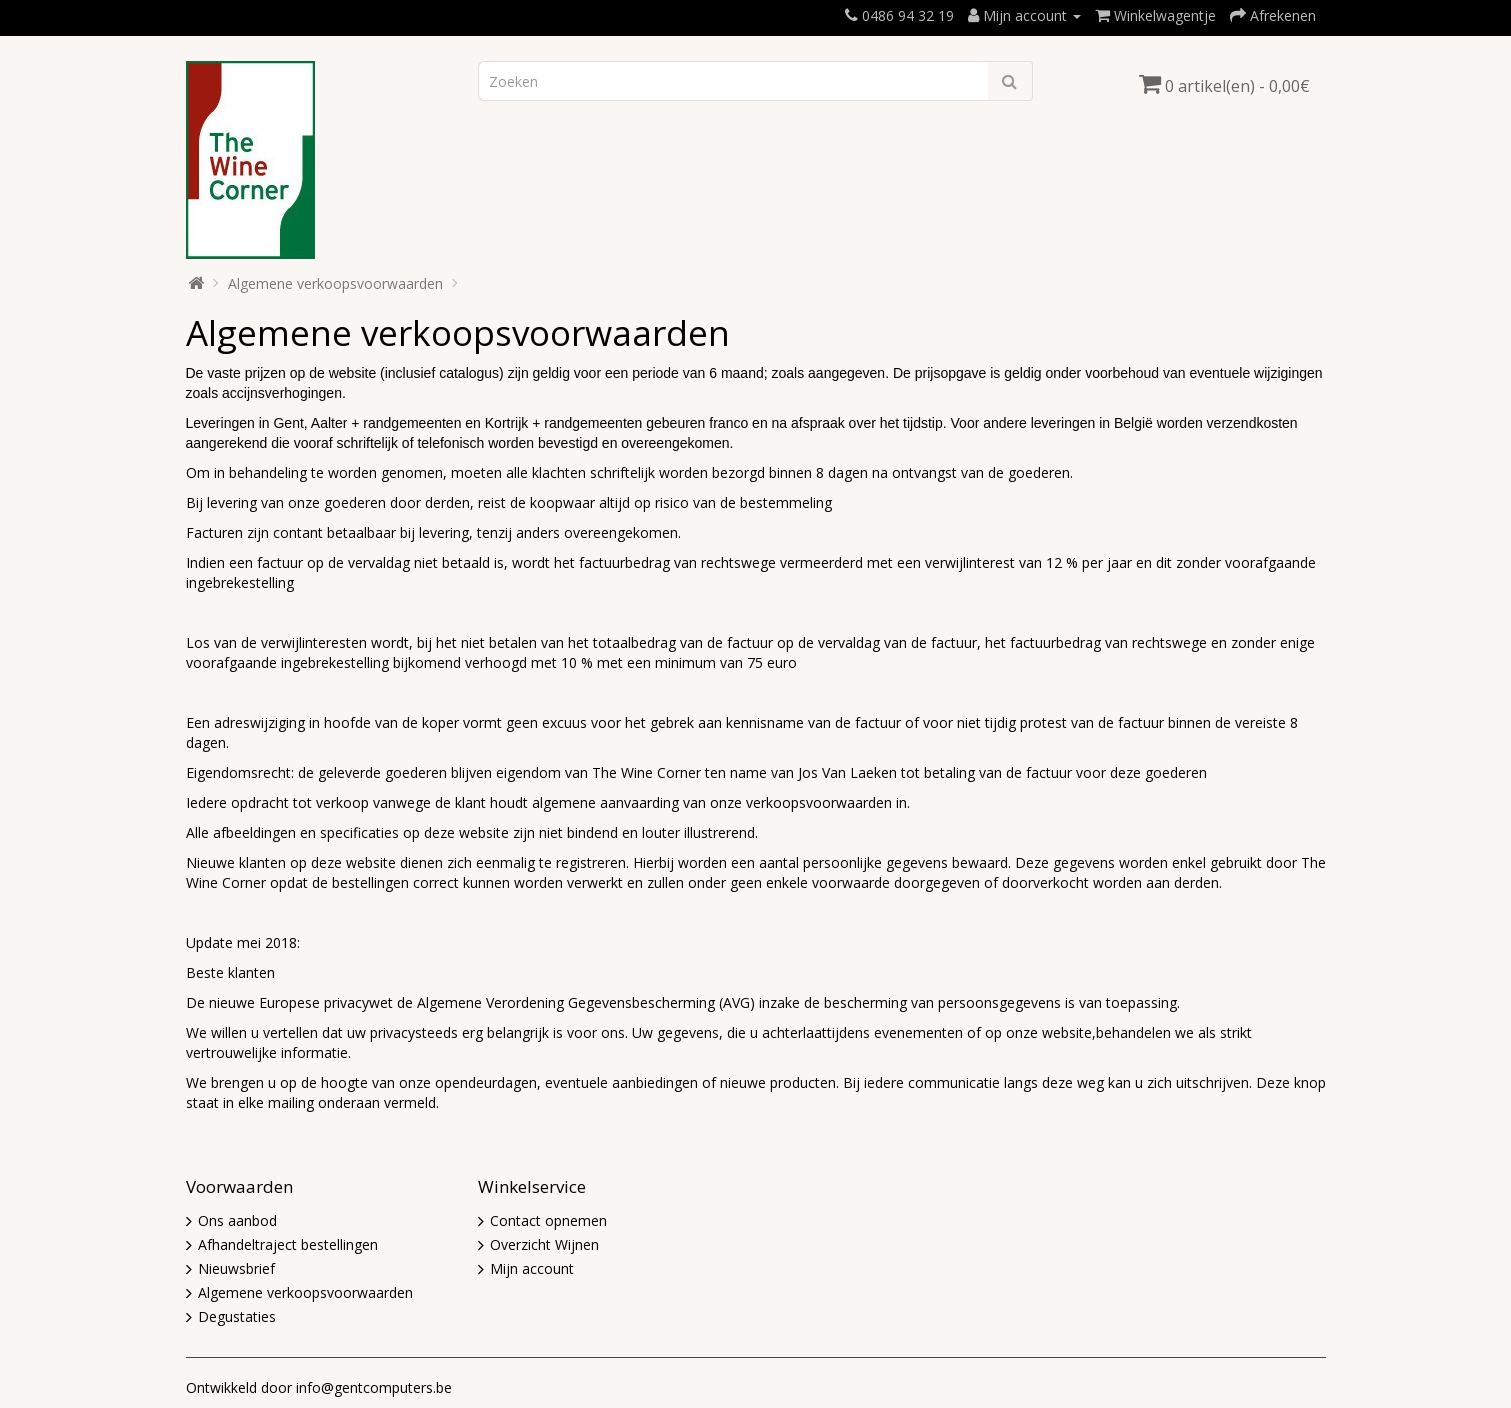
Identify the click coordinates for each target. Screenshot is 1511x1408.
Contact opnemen (548, 1220)
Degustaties (237, 1316)
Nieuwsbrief (236, 1268)
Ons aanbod (237, 1220)
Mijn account (532, 1268)
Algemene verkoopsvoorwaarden (335, 283)
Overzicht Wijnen (544, 1244)
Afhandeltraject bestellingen (288, 1244)
